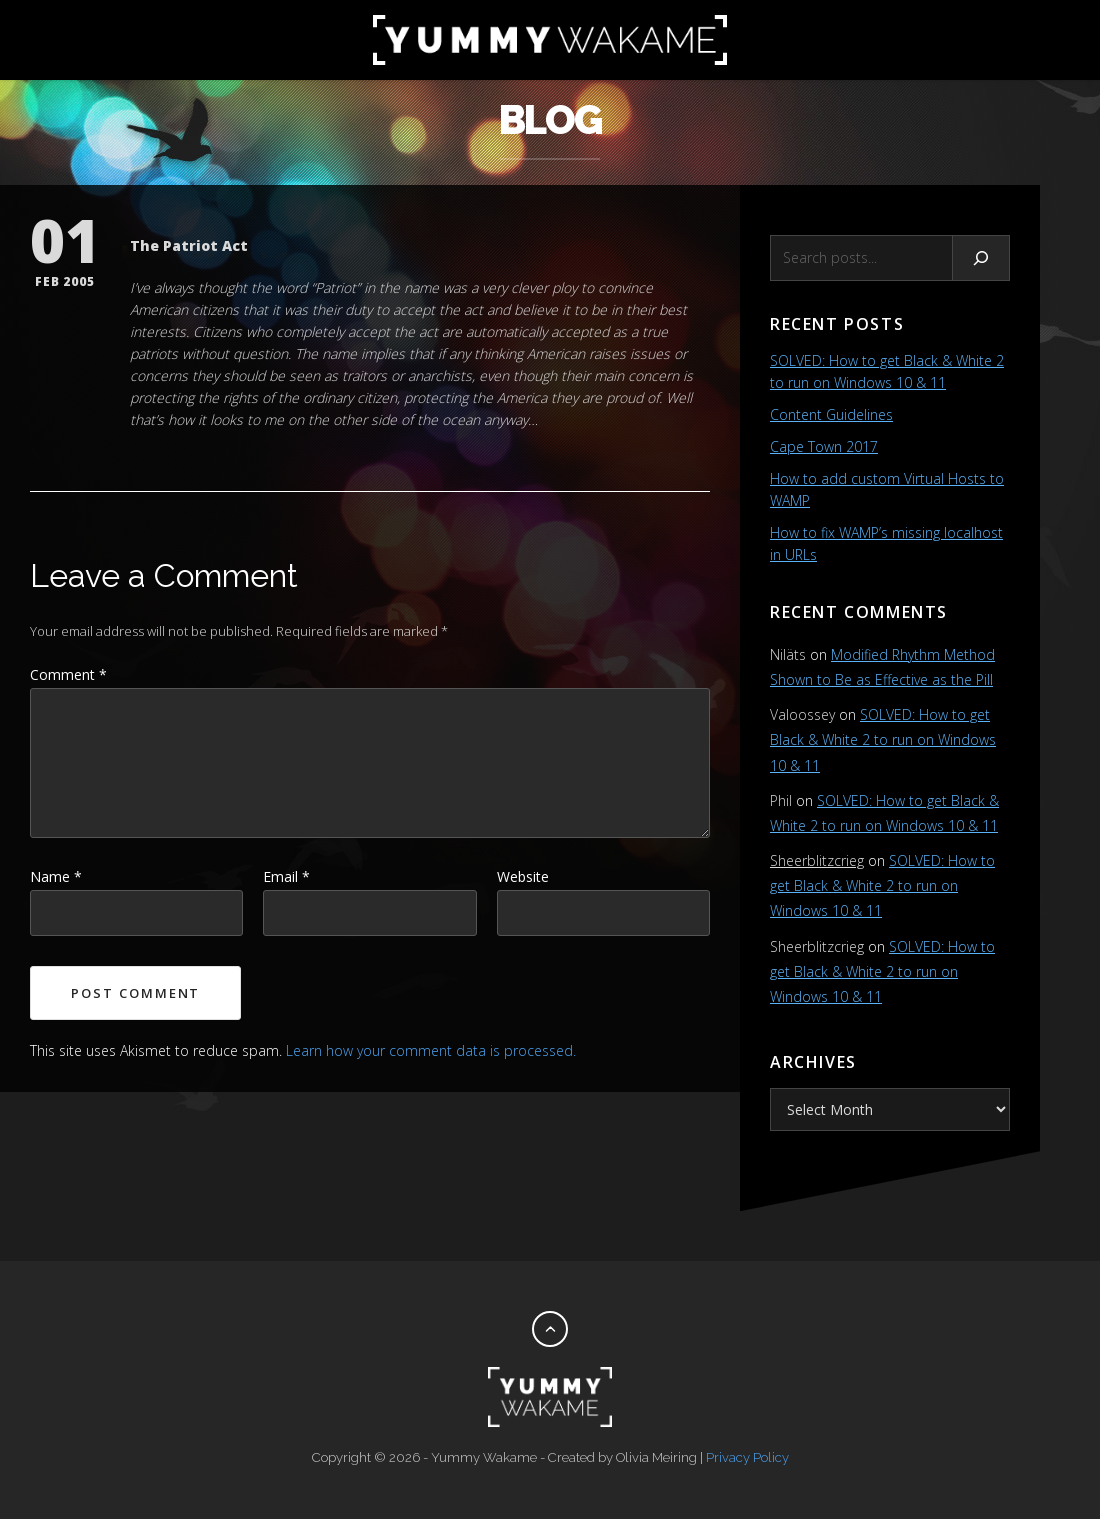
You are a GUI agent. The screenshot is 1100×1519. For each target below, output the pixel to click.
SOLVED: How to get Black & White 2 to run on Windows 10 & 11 (883, 739)
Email (286, 876)
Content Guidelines (831, 414)
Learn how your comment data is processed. (431, 1050)
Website (523, 876)
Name (56, 876)
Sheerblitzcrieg (817, 860)
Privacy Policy (747, 1457)
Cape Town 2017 (824, 446)
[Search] (981, 258)
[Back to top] (550, 1329)
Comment (68, 674)
